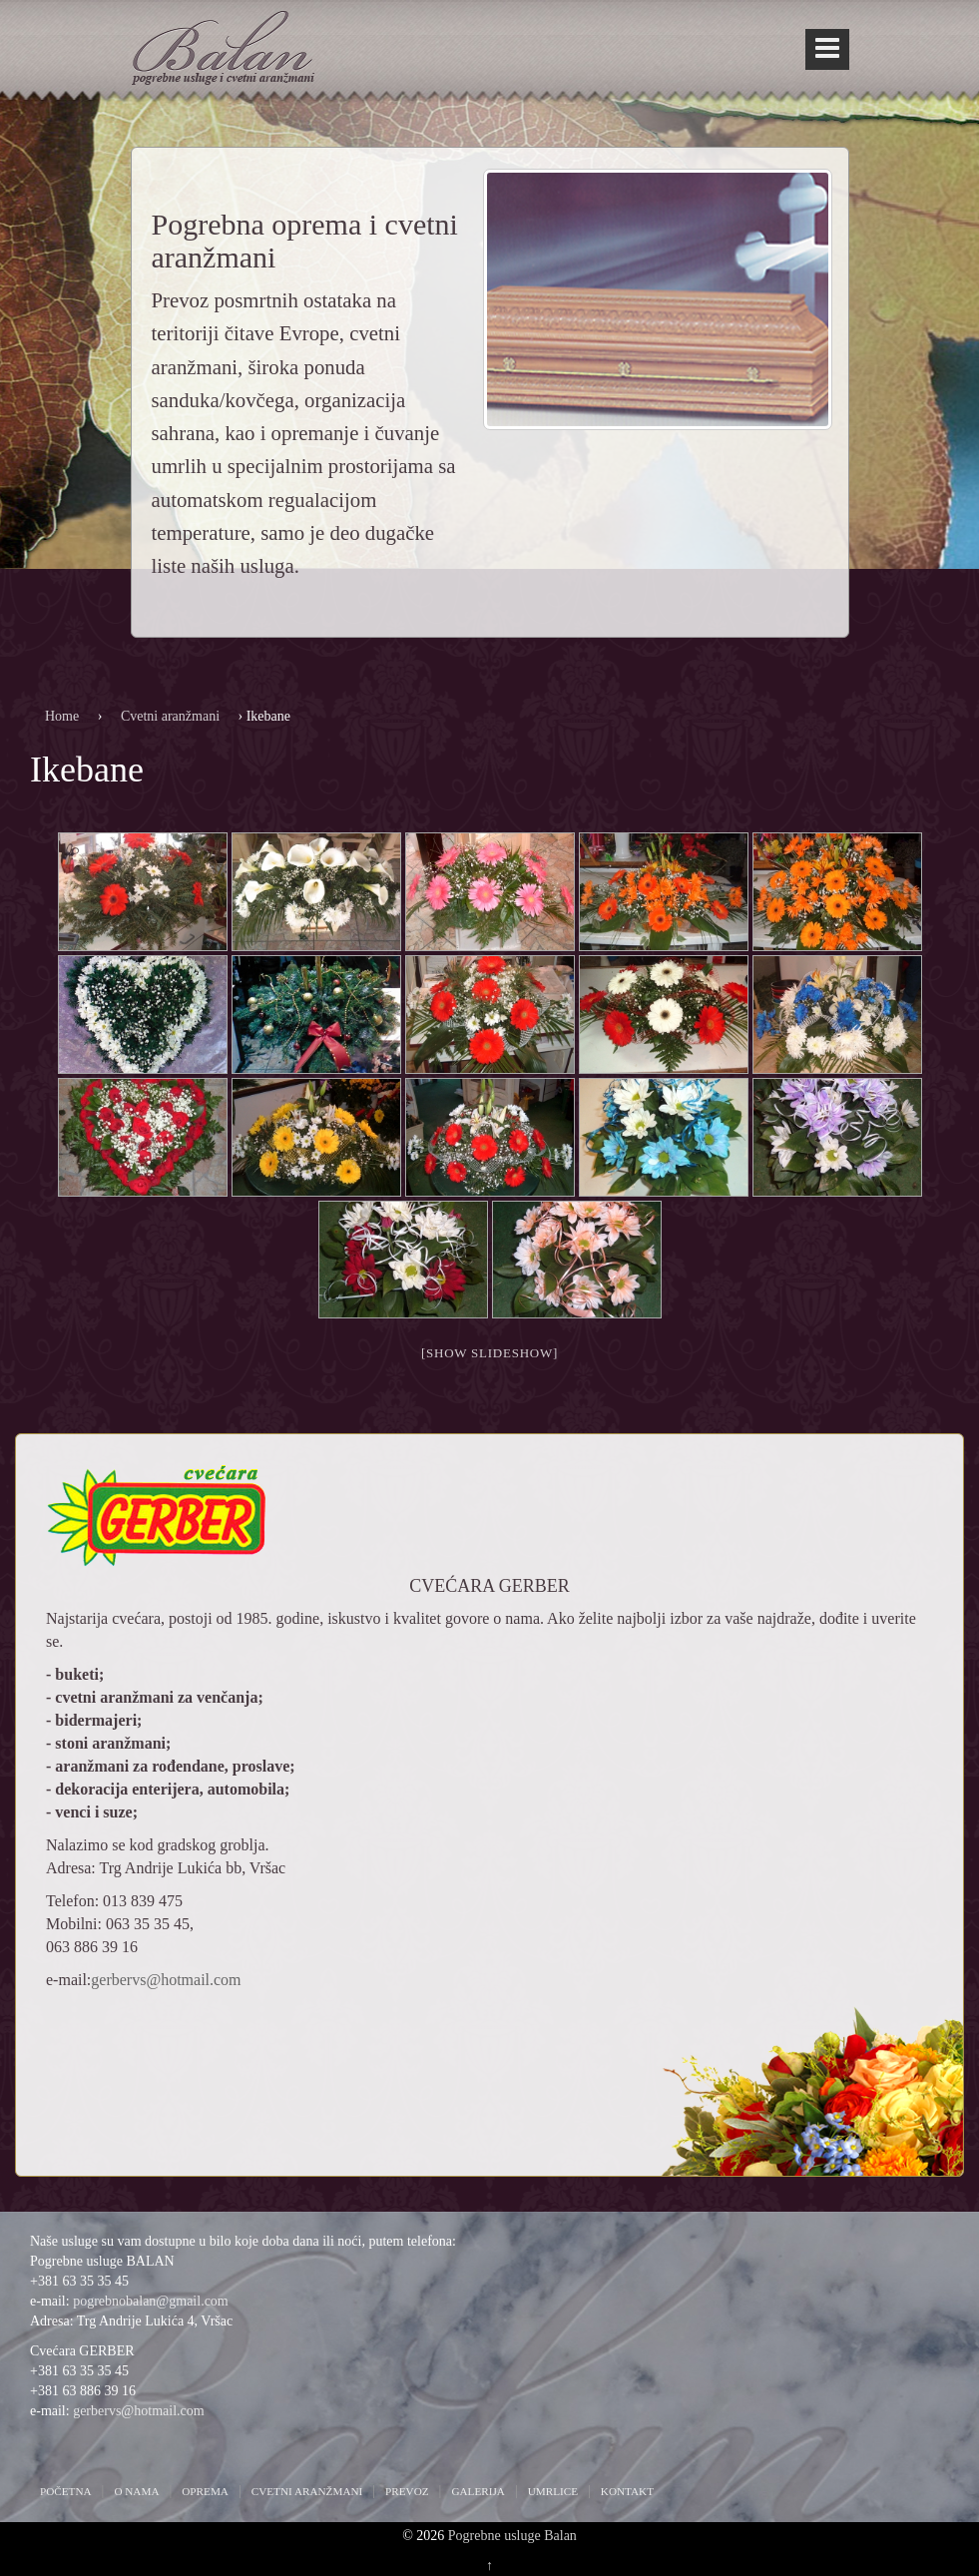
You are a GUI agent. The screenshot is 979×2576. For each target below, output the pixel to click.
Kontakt (627, 2491)
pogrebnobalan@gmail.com (151, 2301)
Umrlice (553, 2491)
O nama (136, 2491)
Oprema (205, 2491)
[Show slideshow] (489, 1352)
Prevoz (407, 2491)
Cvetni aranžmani (170, 716)
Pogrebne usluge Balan (512, 2535)
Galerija (477, 2491)
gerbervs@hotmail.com (166, 1979)
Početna (66, 2491)
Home (62, 716)
